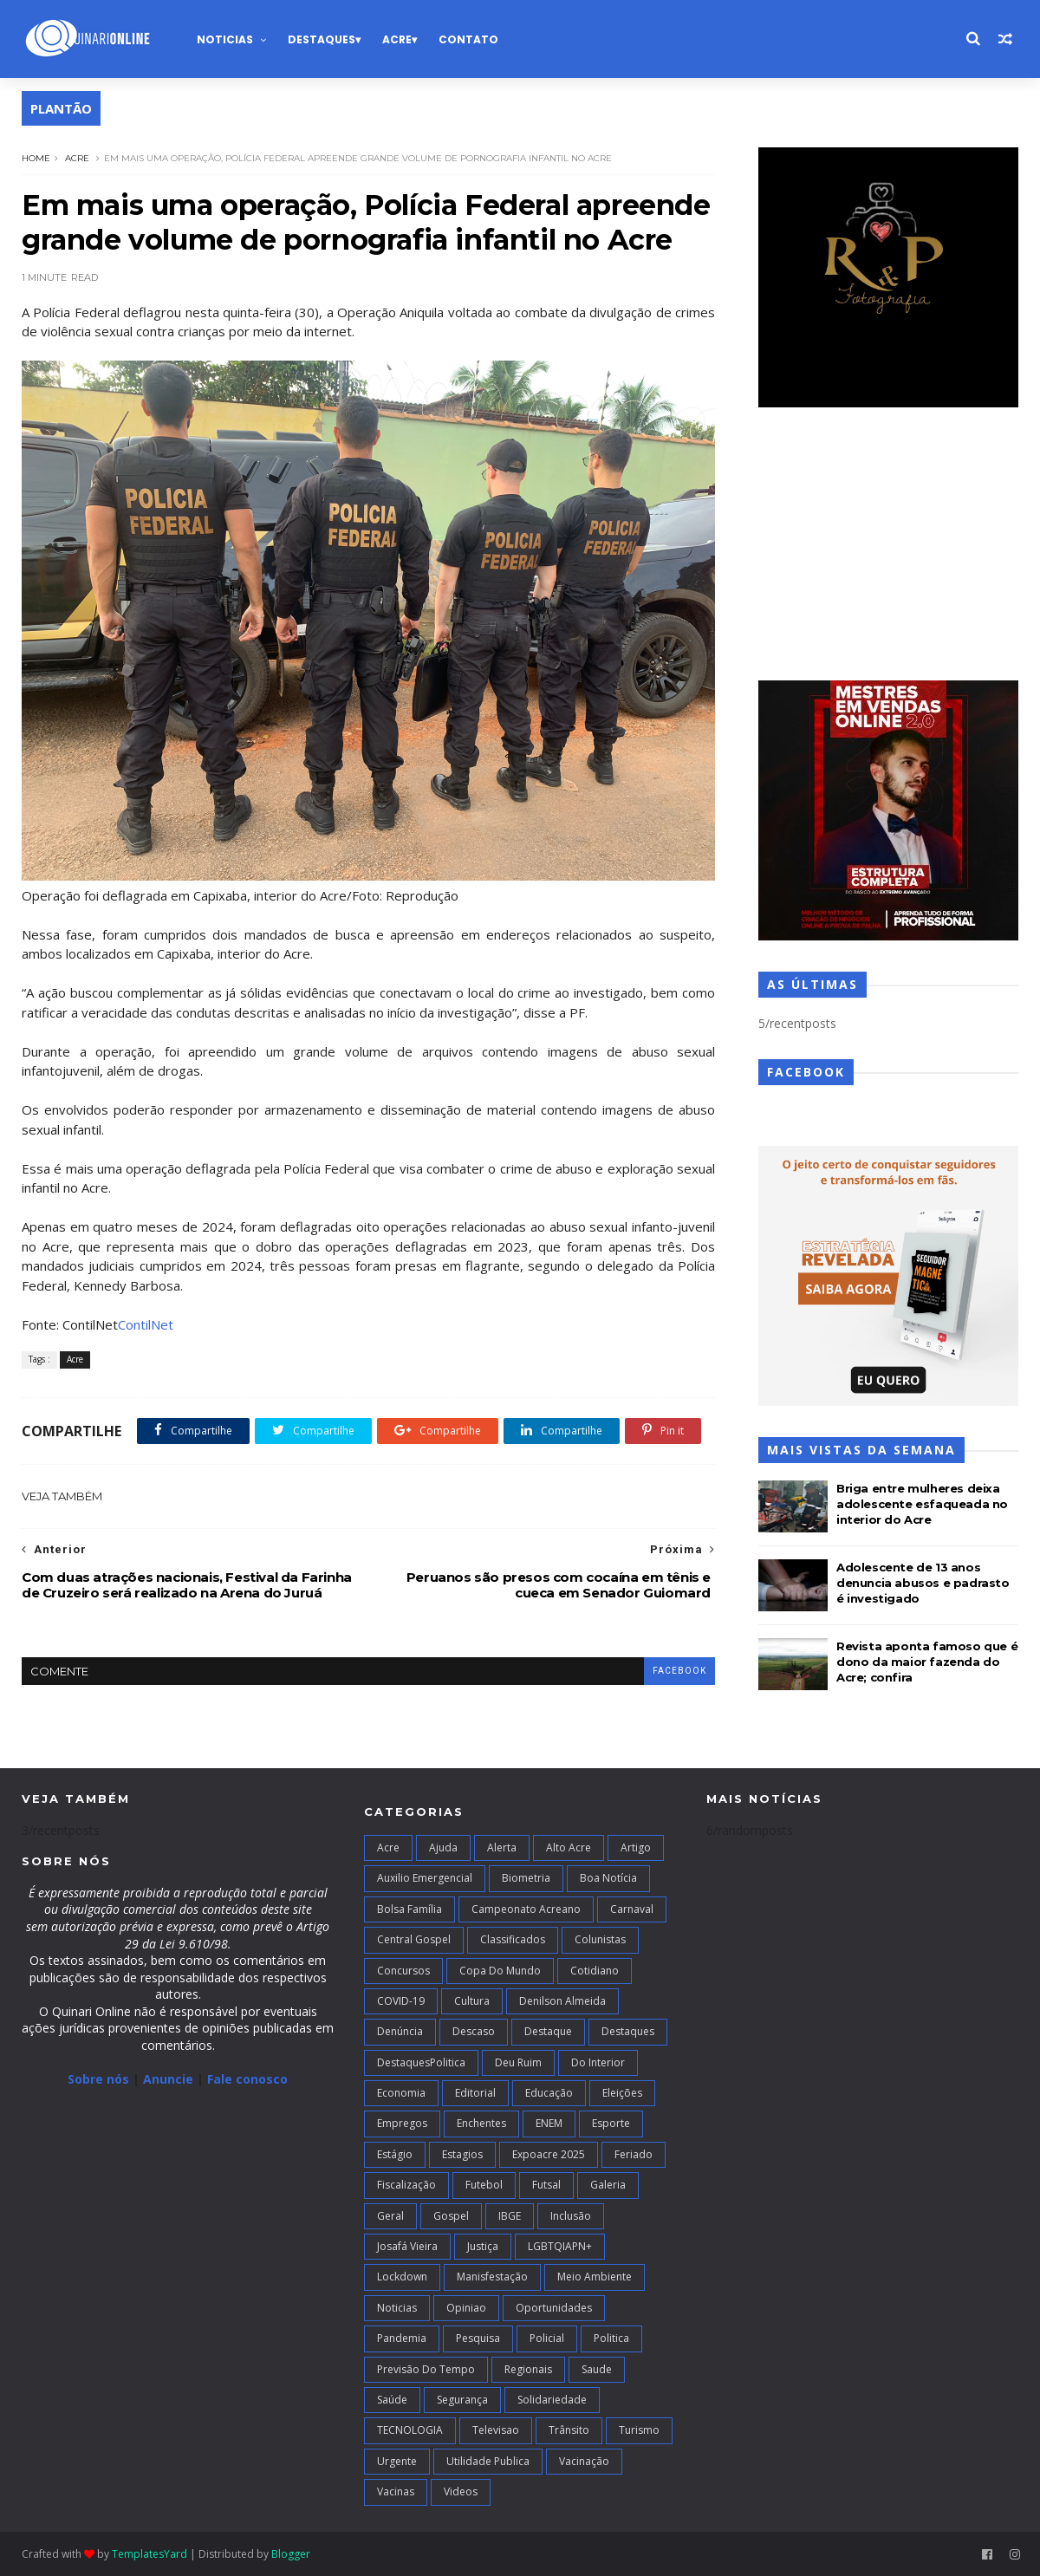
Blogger (290, 2554)
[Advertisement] (888, 546)
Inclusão (570, 2215)
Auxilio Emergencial (424, 1877)
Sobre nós (98, 2079)
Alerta (502, 1847)
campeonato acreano (526, 1909)
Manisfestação (492, 2276)
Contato (468, 39)
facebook (679, 1670)
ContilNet (145, 1324)
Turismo (639, 2430)
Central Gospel (414, 1939)
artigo (636, 1847)
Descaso (473, 2031)
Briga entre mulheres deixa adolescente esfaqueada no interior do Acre (922, 1503)
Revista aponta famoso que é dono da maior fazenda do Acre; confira (926, 1661)
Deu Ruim (518, 2062)
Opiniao (466, 2307)
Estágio (395, 2154)
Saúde (392, 2399)
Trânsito (569, 2430)
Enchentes (481, 2123)
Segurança (462, 2399)
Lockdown (402, 2276)
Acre (397, 39)
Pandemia (401, 2338)
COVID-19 (401, 2001)
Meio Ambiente (594, 2276)
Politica (611, 2338)
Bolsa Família (409, 1909)
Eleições (622, 2092)
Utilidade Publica (488, 2461)
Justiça (482, 2246)
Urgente (397, 2461)
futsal (546, 2184)
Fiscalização (406, 2184)
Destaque (548, 2031)
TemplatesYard (149, 2554)
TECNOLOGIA (410, 2430)
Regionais (528, 2369)
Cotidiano (594, 1970)
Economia (401, 2092)
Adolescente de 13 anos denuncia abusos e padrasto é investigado (923, 1582)
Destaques (321, 39)
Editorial (475, 2092)
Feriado (633, 2154)
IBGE (509, 2215)
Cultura (472, 2001)
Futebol (484, 2184)
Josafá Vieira (407, 2246)
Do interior (598, 2062)
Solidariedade (552, 2399)
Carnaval (631, 1909)
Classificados (512, 1939)
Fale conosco (247, 2079)
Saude (597, 2369)
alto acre (568, 1847)
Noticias (225, 39)
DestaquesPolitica (421, 2062)
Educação (549, 2092)
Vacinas (395, 2491)
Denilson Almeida (562, 2001)
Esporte (611, 2123)
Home (36, 158)
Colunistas (600, 1939)
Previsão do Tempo (426, 2369)
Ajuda (443, 1847)
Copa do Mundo (500, 1970)
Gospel (451, 2215)
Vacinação (584, 2461)
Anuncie (170, 2079)
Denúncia (400, 2031)
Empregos (402, 2123)
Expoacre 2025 (548, 2154)
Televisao (495, 2430)
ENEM (549, 2123)
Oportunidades (554, 2307)
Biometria (526, 1877)
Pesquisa (478, 2338)
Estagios (462, 2154)
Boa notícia (608, 1877)
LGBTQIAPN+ (560, 2246)
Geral (390, 2215)
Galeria (608, 2184)
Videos (461, 2491)
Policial (547, 2338)
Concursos (403, 1970)
